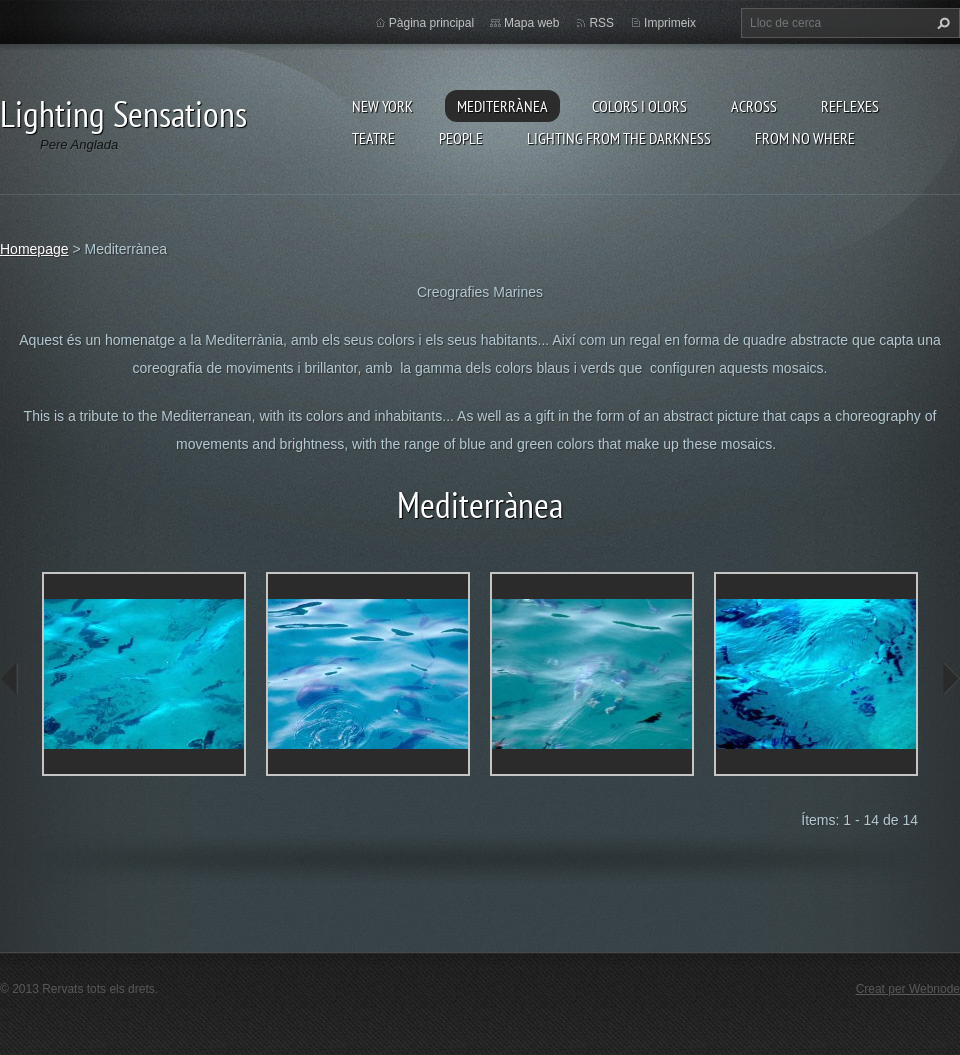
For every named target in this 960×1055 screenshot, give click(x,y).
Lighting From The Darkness (619, 138)
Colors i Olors (639, 106)
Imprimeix (670, 23)
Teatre (373, 138)
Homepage (34, 249)
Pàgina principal (431, 23)
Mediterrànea (502, 106)
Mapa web (531, 23)
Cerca (941, 23)
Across (754, 106)
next (950, 679)
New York (382, 106)
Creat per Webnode (908, 989)
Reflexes (850, 106)
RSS (601, 23)
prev (10, 679)
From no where (805, 138)
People (461, 138)
